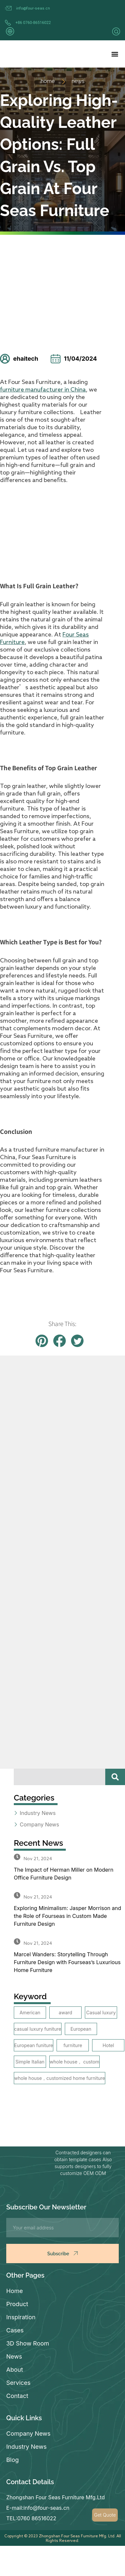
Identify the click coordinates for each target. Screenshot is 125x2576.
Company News (28, 2433)
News (14, 2356)
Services (18, 2382)
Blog (12, 2459)
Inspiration (21, 2317)
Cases (15, 2330)
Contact (17, 2395)
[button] (114, 54)
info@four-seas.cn (33, 8)
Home (14, 2290)
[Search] (115, 1777)
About (14, 2369)
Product (17, 2304)
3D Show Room (27, 2343)
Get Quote (105, 2515)
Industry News (26, 2446)
